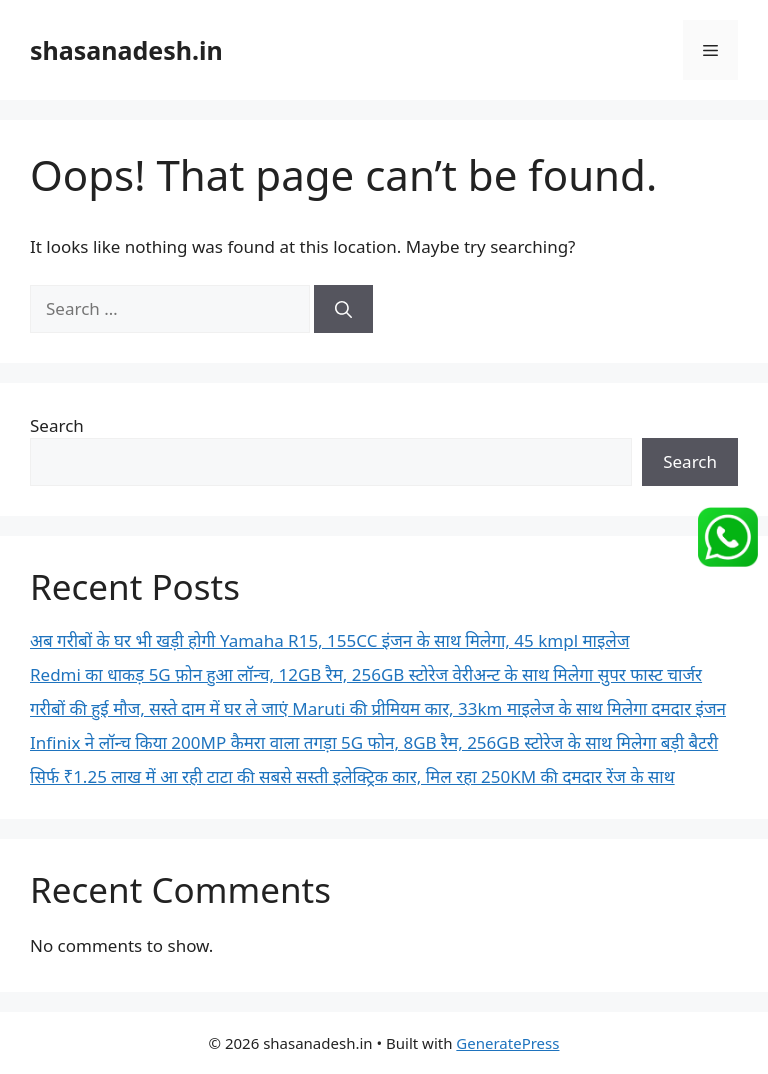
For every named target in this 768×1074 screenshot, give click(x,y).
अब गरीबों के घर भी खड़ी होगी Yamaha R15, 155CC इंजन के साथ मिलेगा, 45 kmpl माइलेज (330, 640)
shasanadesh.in (126, 50)
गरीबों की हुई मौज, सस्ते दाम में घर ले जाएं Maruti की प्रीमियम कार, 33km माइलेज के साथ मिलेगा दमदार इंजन (378, 708)
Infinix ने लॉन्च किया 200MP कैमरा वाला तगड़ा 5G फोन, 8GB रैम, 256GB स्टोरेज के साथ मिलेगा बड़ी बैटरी (374, 742)
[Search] (343, 309)
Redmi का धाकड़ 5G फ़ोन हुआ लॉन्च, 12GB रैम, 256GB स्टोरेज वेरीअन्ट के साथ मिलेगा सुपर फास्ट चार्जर (366, 674)
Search (57, 425)
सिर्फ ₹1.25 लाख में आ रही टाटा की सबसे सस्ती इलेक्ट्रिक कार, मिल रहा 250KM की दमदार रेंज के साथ (352, 776)
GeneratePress (507, 1043)
